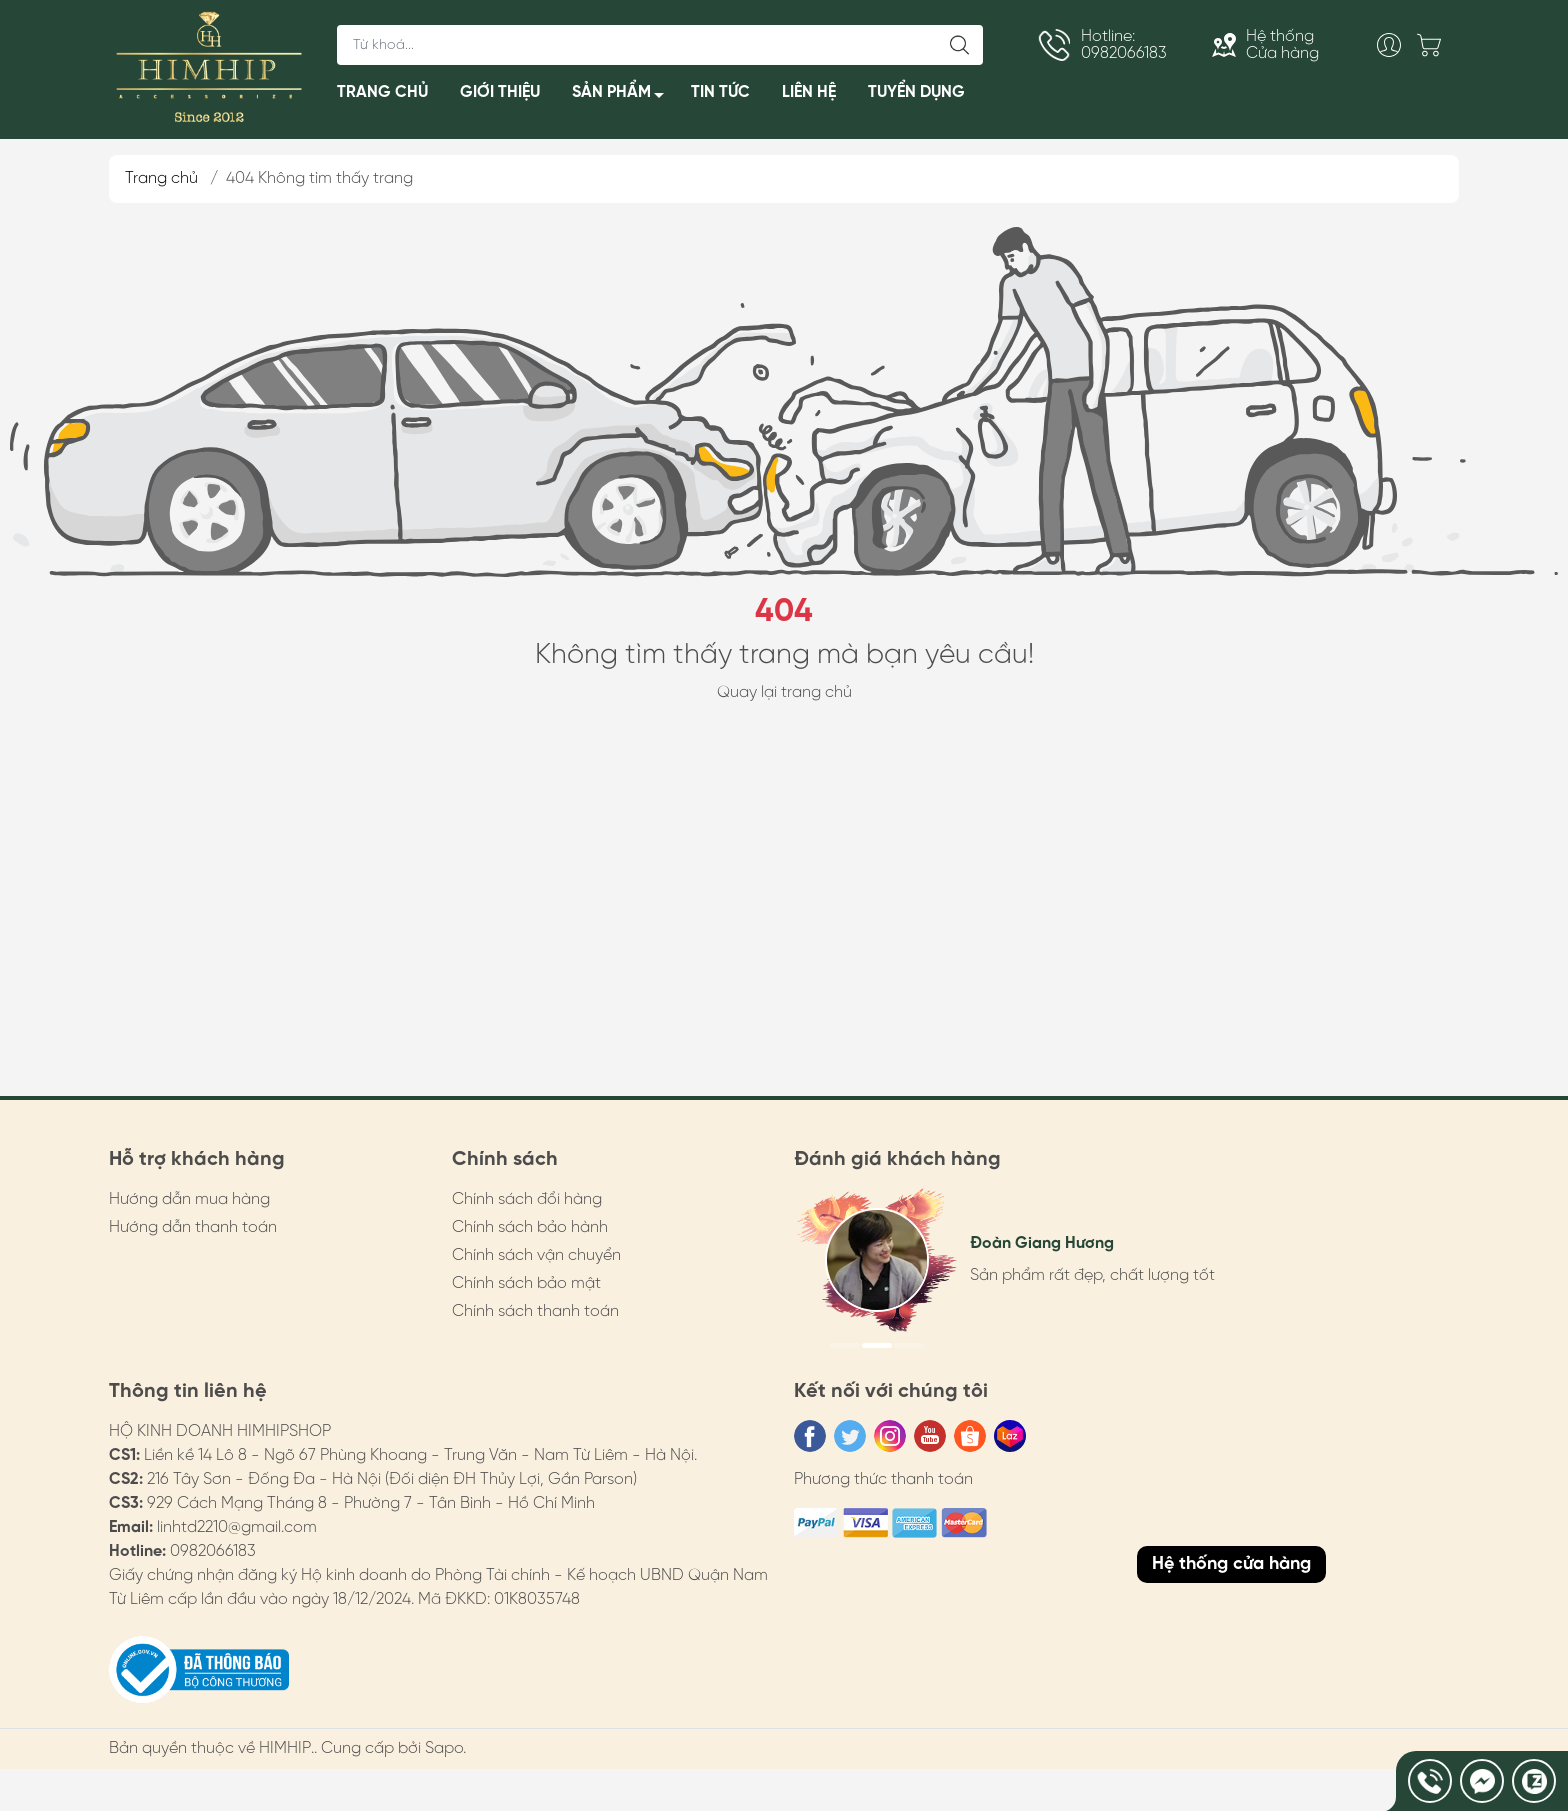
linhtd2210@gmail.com (237, 1527)
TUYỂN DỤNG (916, 92)
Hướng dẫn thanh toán (193, 1227)
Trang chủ (161, 178)
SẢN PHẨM (623, 96)
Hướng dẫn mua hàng (189, 1199)
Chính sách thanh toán (535, 1311)
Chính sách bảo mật (526, 1283)
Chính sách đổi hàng (527, 1199)
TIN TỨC (720, 92)
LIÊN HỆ (809, 92)
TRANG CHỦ (382, 92)
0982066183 (213, 1551)
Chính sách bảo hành (530, 1227)
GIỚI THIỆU (500, 92)
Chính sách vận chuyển (536, 1255)
